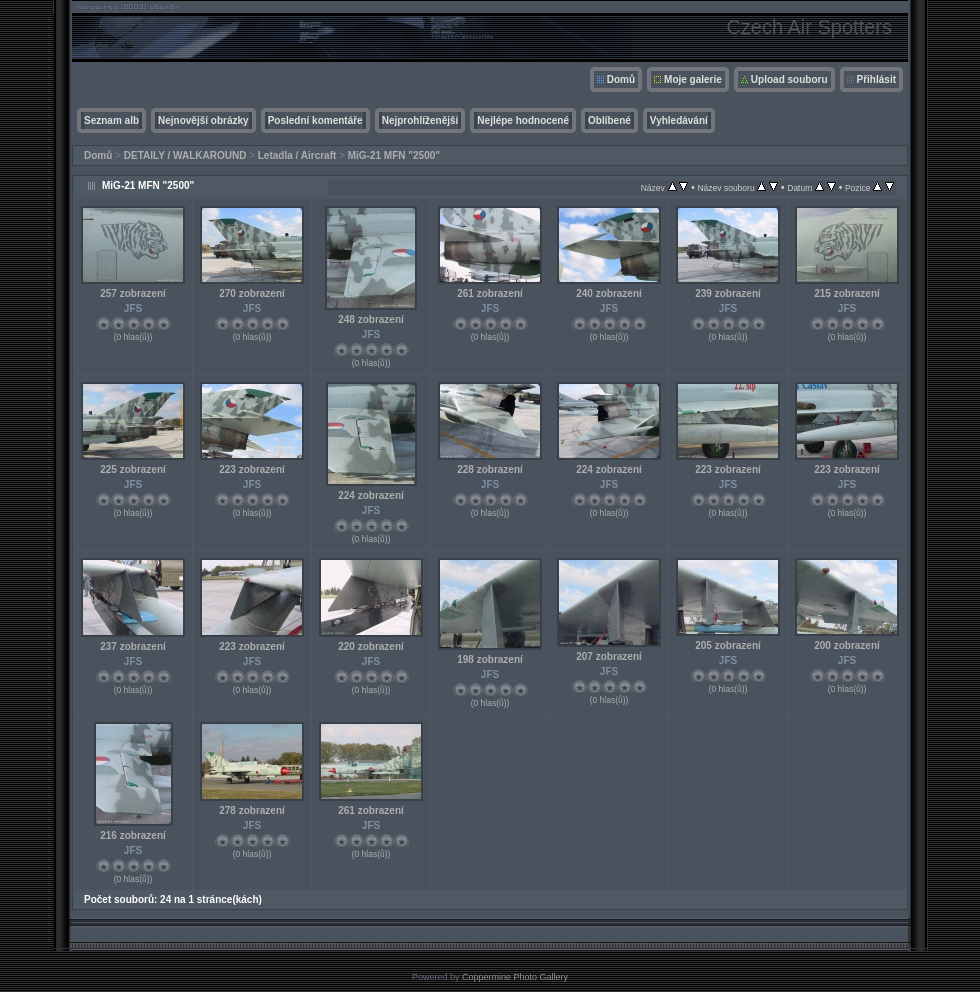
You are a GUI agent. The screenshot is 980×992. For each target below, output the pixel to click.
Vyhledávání (679, 120)
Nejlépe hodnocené (523, 120)
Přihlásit (876, 79)
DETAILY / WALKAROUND (185, 155)
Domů (621, 79)
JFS (133, 308)
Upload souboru (789, 79)
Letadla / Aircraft (297, 155)
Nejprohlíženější (420, 120)
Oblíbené (609, 120)
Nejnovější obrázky (203, 120)
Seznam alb (111, 120)
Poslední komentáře (315, 120)
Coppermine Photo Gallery (515, 977)
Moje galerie (693, 79)
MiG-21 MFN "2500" (394, 155)
